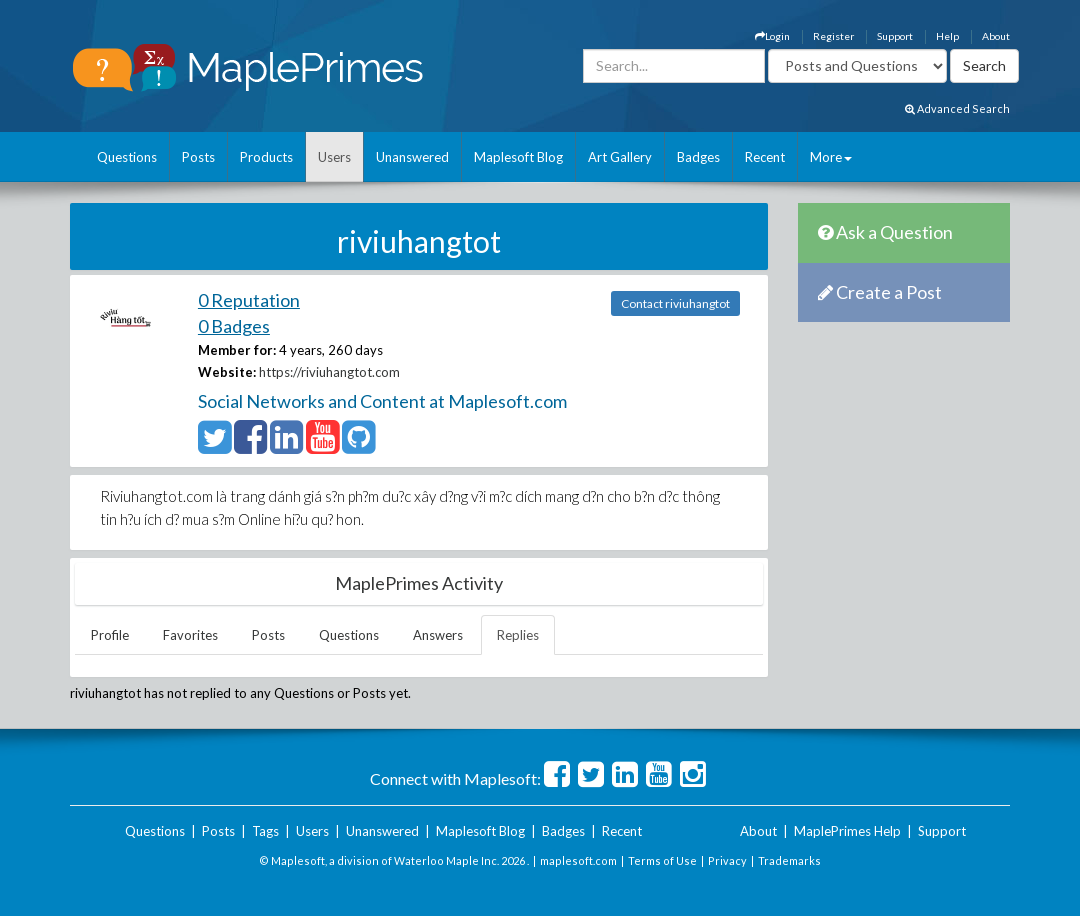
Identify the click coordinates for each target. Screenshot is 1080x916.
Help (947, 36)
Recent (765, 157)
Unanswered (412, 157)
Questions (127, 157)
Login (772, 36)
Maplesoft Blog (518, 157)
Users (334, 157)
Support (895, 36)
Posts (198, 157)
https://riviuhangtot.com (329, 372)
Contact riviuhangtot (675, 303)
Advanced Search (957, 108)
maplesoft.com (578, 860)
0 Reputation (249, 300)
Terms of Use (662, 860)
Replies (518, 635)
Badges (698, 157)
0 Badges (234, 326)
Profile (110, 635)
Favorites (190, 635)
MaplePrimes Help (847, 831)
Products (266, 157)
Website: (227, 372)
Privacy (727, 860)
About (996, 36)
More (831, 157)
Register (833, 36)
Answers (438, 635)
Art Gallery (620, 157)
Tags (265, 831)
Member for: (237, 350)
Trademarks (789, 860)
